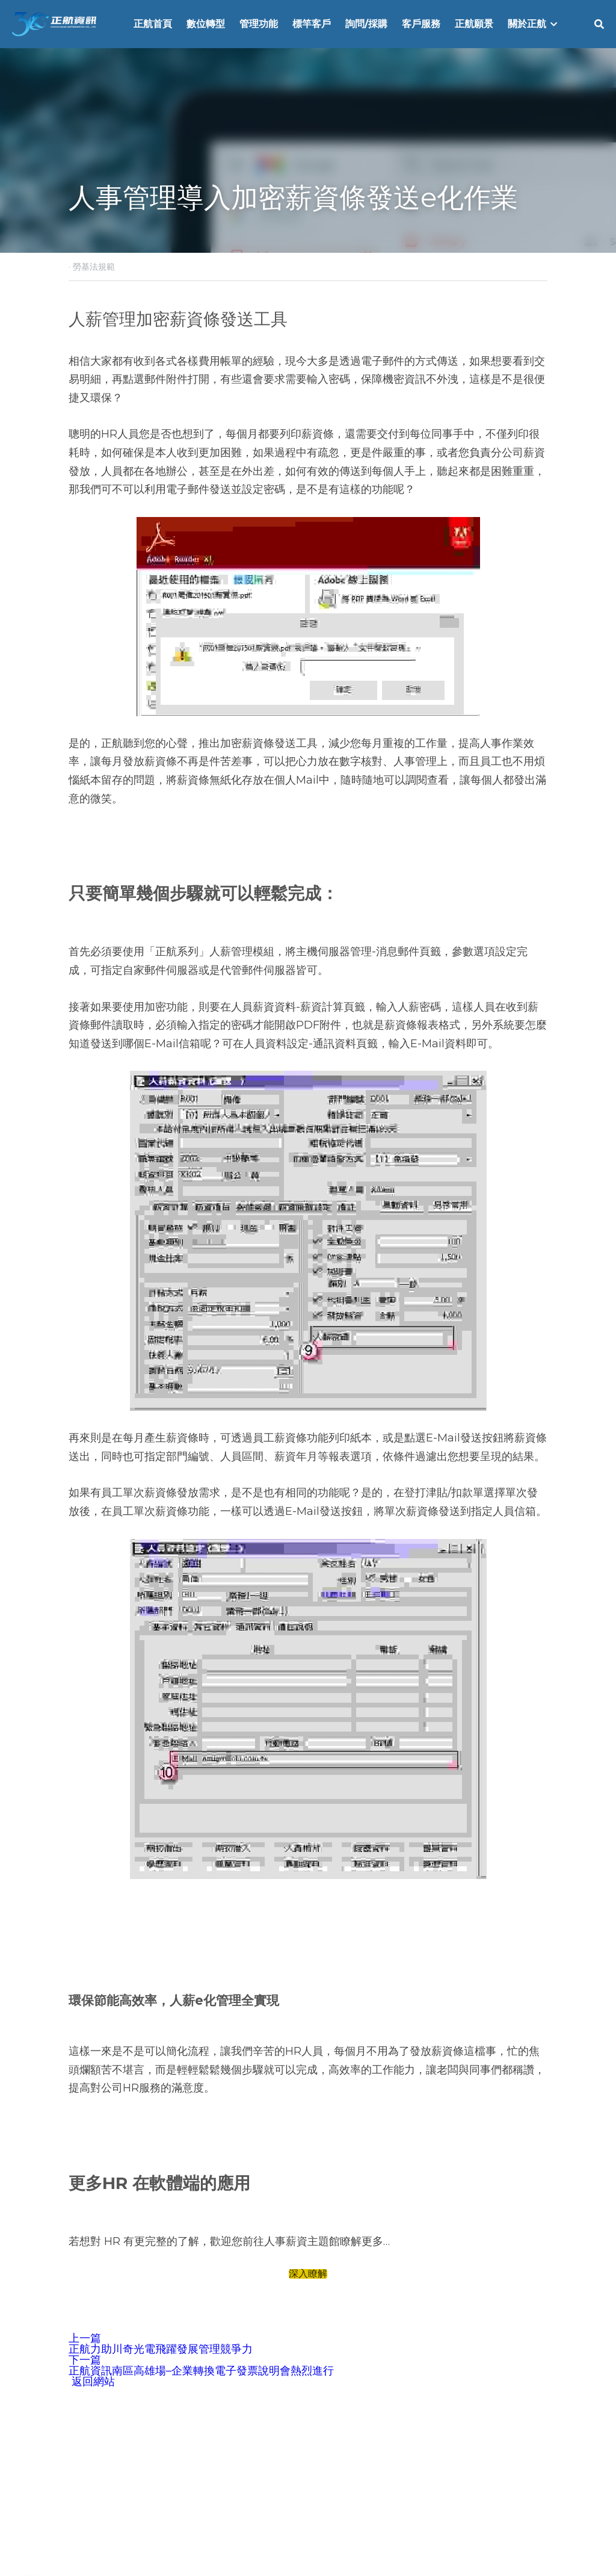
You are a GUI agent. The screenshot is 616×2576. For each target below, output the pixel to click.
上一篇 (85, 2338)
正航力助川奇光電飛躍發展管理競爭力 (161, 2349)
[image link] (54, 23)
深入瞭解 (308, 2274)
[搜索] (599, 24)
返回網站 (92, 2381)
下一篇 (85, 2360)
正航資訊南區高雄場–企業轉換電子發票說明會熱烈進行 (201, 2370)
